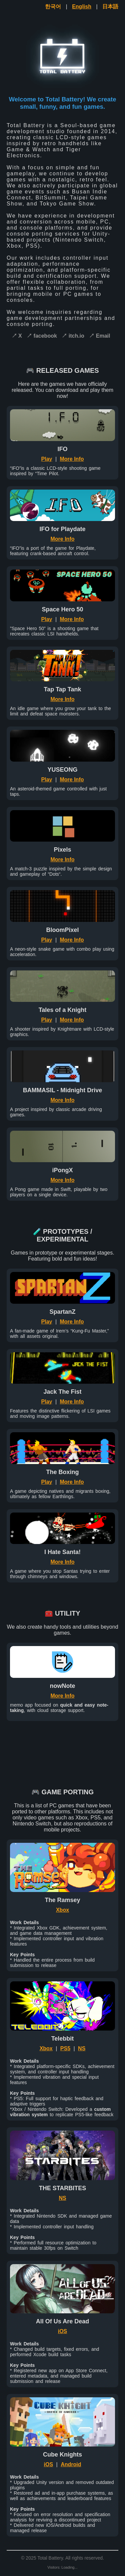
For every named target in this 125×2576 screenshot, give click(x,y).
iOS (62, 2331)
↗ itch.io (73, 336)
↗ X (17, 336)
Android (71, 2464)
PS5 (65, 2048)
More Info (72, 459)
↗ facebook (42, 336)
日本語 (110, 6)
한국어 (53, 6)
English (81, 6)
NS (81, 2048)
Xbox (62, 1910)
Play (46, 459)
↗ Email (99, 336)
